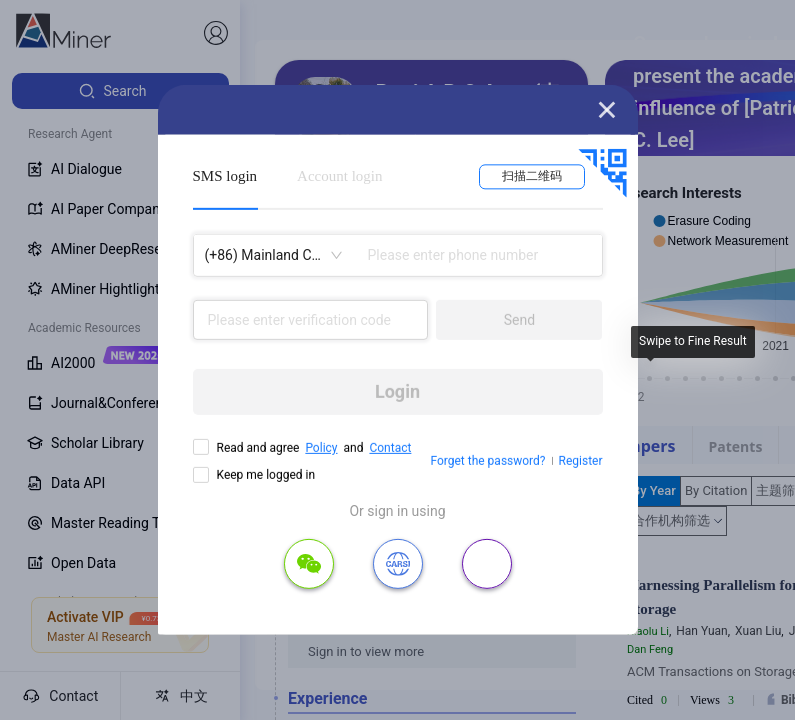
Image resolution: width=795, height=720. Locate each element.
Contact (390, 448)
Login (397, 391)
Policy (321, 448)
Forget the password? (487, 461)
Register (581, 461)
